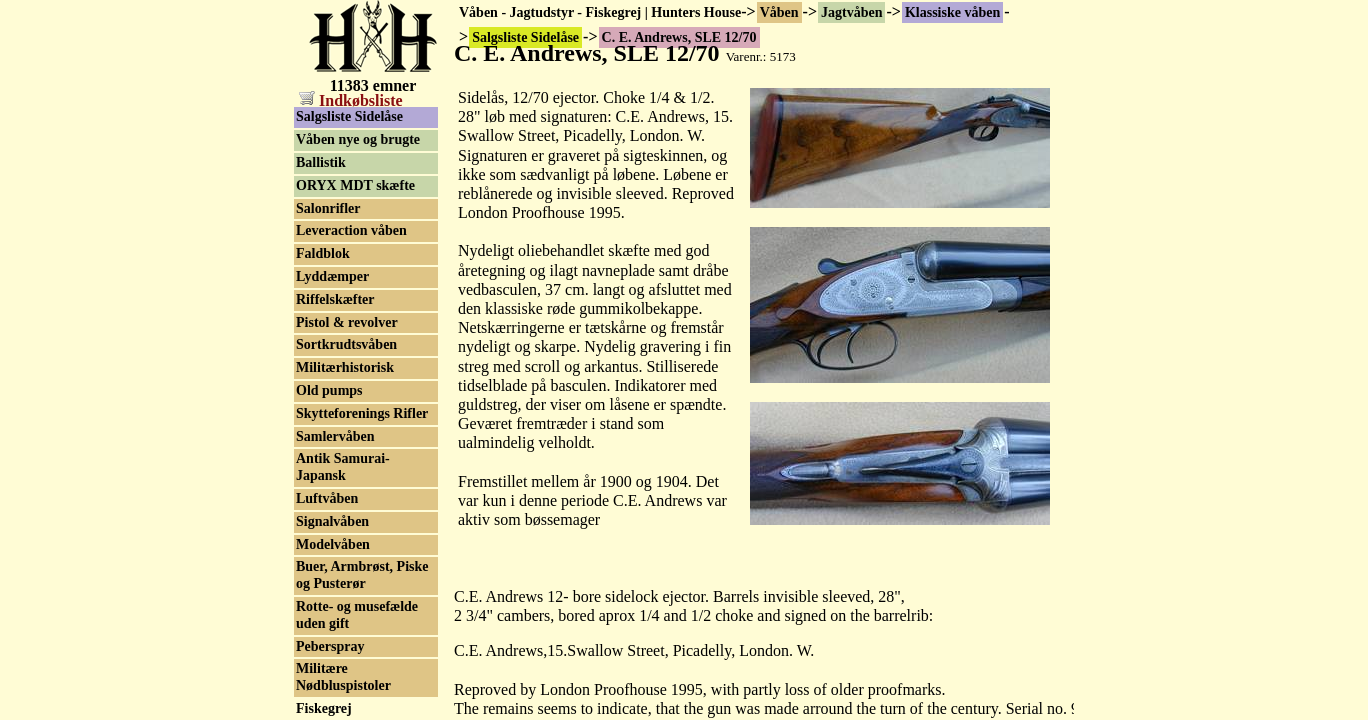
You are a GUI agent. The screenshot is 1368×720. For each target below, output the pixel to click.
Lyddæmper (332, 276)
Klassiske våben (952, 12)
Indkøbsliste (351, 100)
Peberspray (330, 646)
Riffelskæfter (335, 299)
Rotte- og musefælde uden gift (357, 615)
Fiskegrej (324, 708)
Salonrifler (328, 208)
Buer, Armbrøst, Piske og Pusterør (362, 575)
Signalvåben (332, 521)
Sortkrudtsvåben (346, 344)
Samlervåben (335, 436)
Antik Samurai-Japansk (343, 467)
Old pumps (329, 390)
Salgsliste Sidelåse (349, 116)
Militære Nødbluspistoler (343, 677)
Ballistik (321, 162)
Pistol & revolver (347, 322)
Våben (779, 12)
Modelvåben (333, 544)
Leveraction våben (351, 230)
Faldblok (323, 253)
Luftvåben (327, 498)
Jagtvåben (851, 12)
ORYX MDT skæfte (355, 185)
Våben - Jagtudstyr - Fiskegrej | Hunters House (600, 12)
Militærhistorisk (345, 367)
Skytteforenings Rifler (362, 413)
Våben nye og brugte (358, 139)
